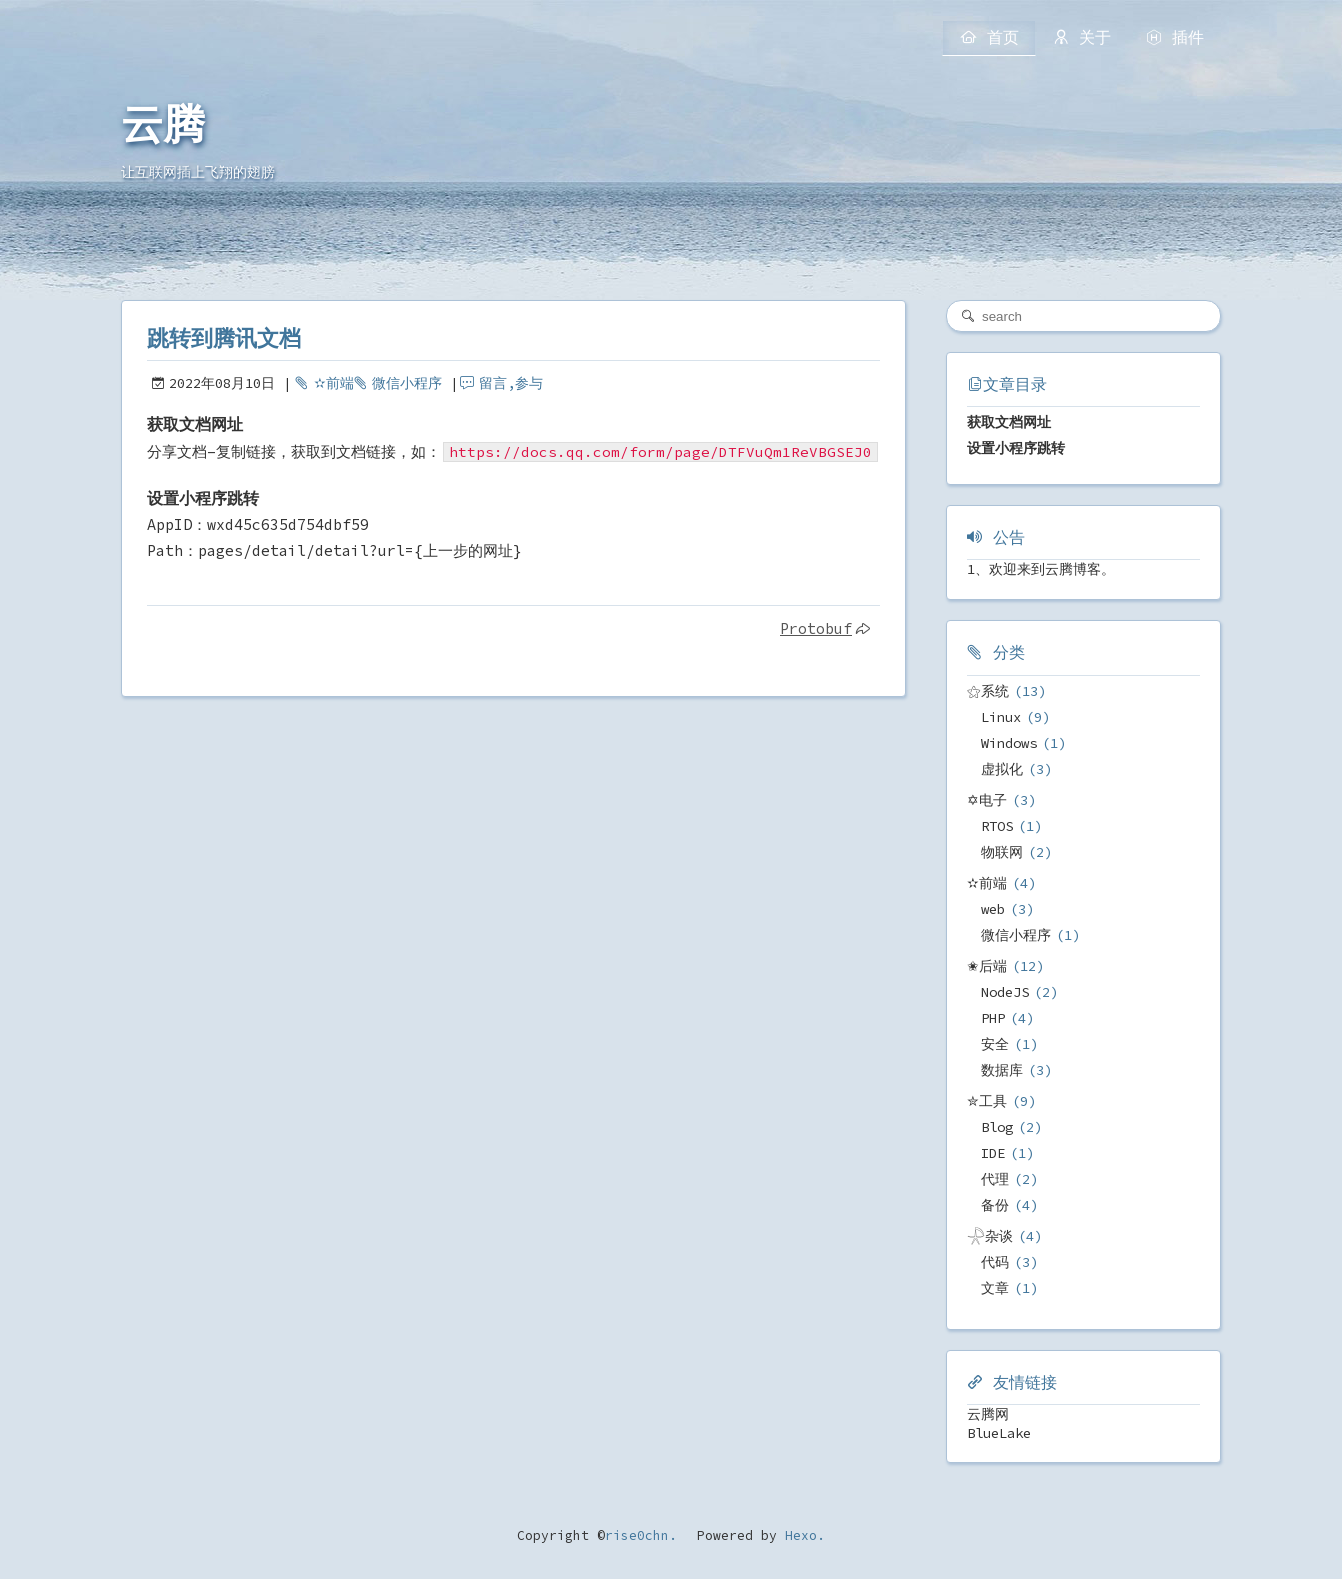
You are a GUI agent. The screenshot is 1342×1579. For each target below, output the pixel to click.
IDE (993, 1153)
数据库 (1002, 1070)
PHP (993, 1018)
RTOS (997, 826)
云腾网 (988, 1414)
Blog (997, 1127)
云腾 (163, 125)
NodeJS (1005, 992)
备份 (995, 1205)
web (993, 909)
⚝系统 (988, 691)
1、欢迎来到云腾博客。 (1041, 569)
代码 (995, 1262)
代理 (995, 1179)
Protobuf (816, 628)
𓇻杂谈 (990, 1236)
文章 (995, 1288)
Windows (1009, 743)
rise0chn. (641, 1535)
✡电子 (987, 800)
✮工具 (987, 1101)
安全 (995, 1044)
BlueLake (999, 1433)
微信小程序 (407, 383)
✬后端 (987, 966)
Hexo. (801, 1535)
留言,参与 (511, 383)
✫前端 (334, 383)
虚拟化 (1002, 769)
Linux (1001, 717)
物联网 (1002, 852)
